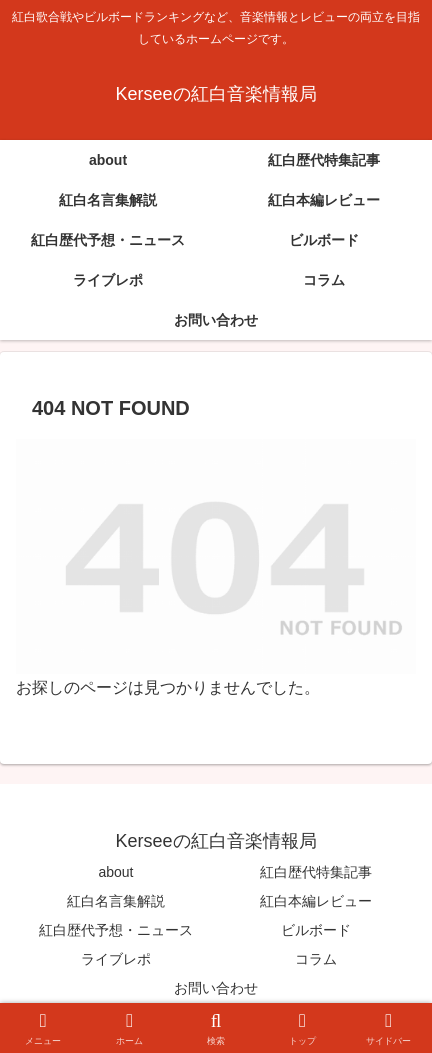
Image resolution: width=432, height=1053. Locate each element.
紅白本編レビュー (316, 901)
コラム (316, 959)
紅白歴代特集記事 (316, 872)
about (115, 872)
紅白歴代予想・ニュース (116, 930)
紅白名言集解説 (116, 901)
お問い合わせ (216, 988)
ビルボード (316, 930)
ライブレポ (116, 959)
